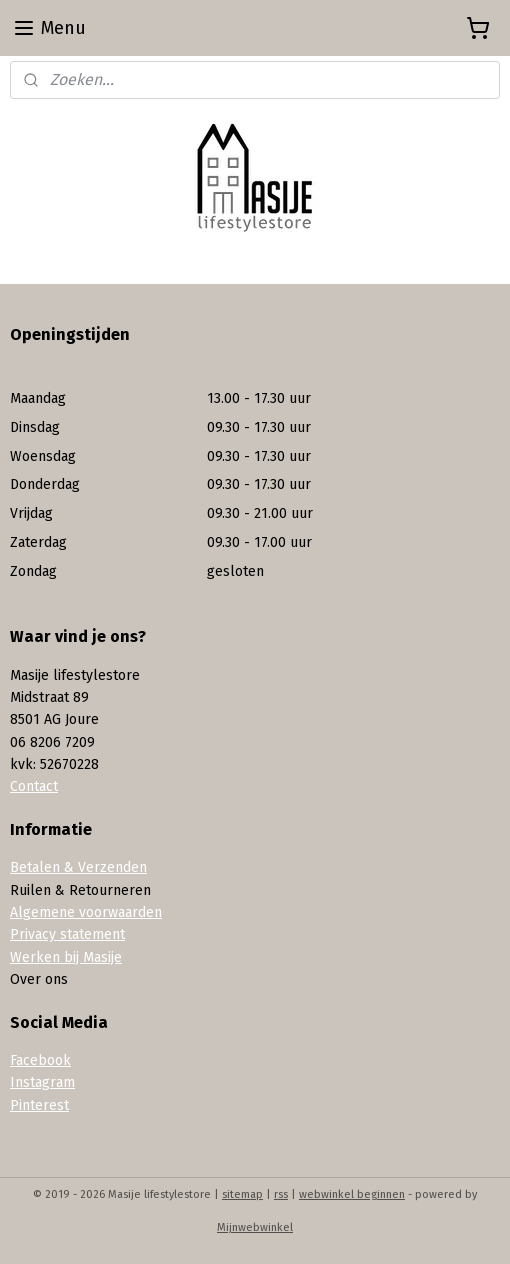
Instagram (42, 1082)
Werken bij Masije (66, 957)
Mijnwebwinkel (255, 1227)
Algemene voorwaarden (86, 912)
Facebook (40, 1060)
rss (281, 1194)
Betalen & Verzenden (78, 867)
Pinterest (39, 1105)
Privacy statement (67, 934)
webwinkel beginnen (352, 1194)
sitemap (242, 1194)
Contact (34, 786)
